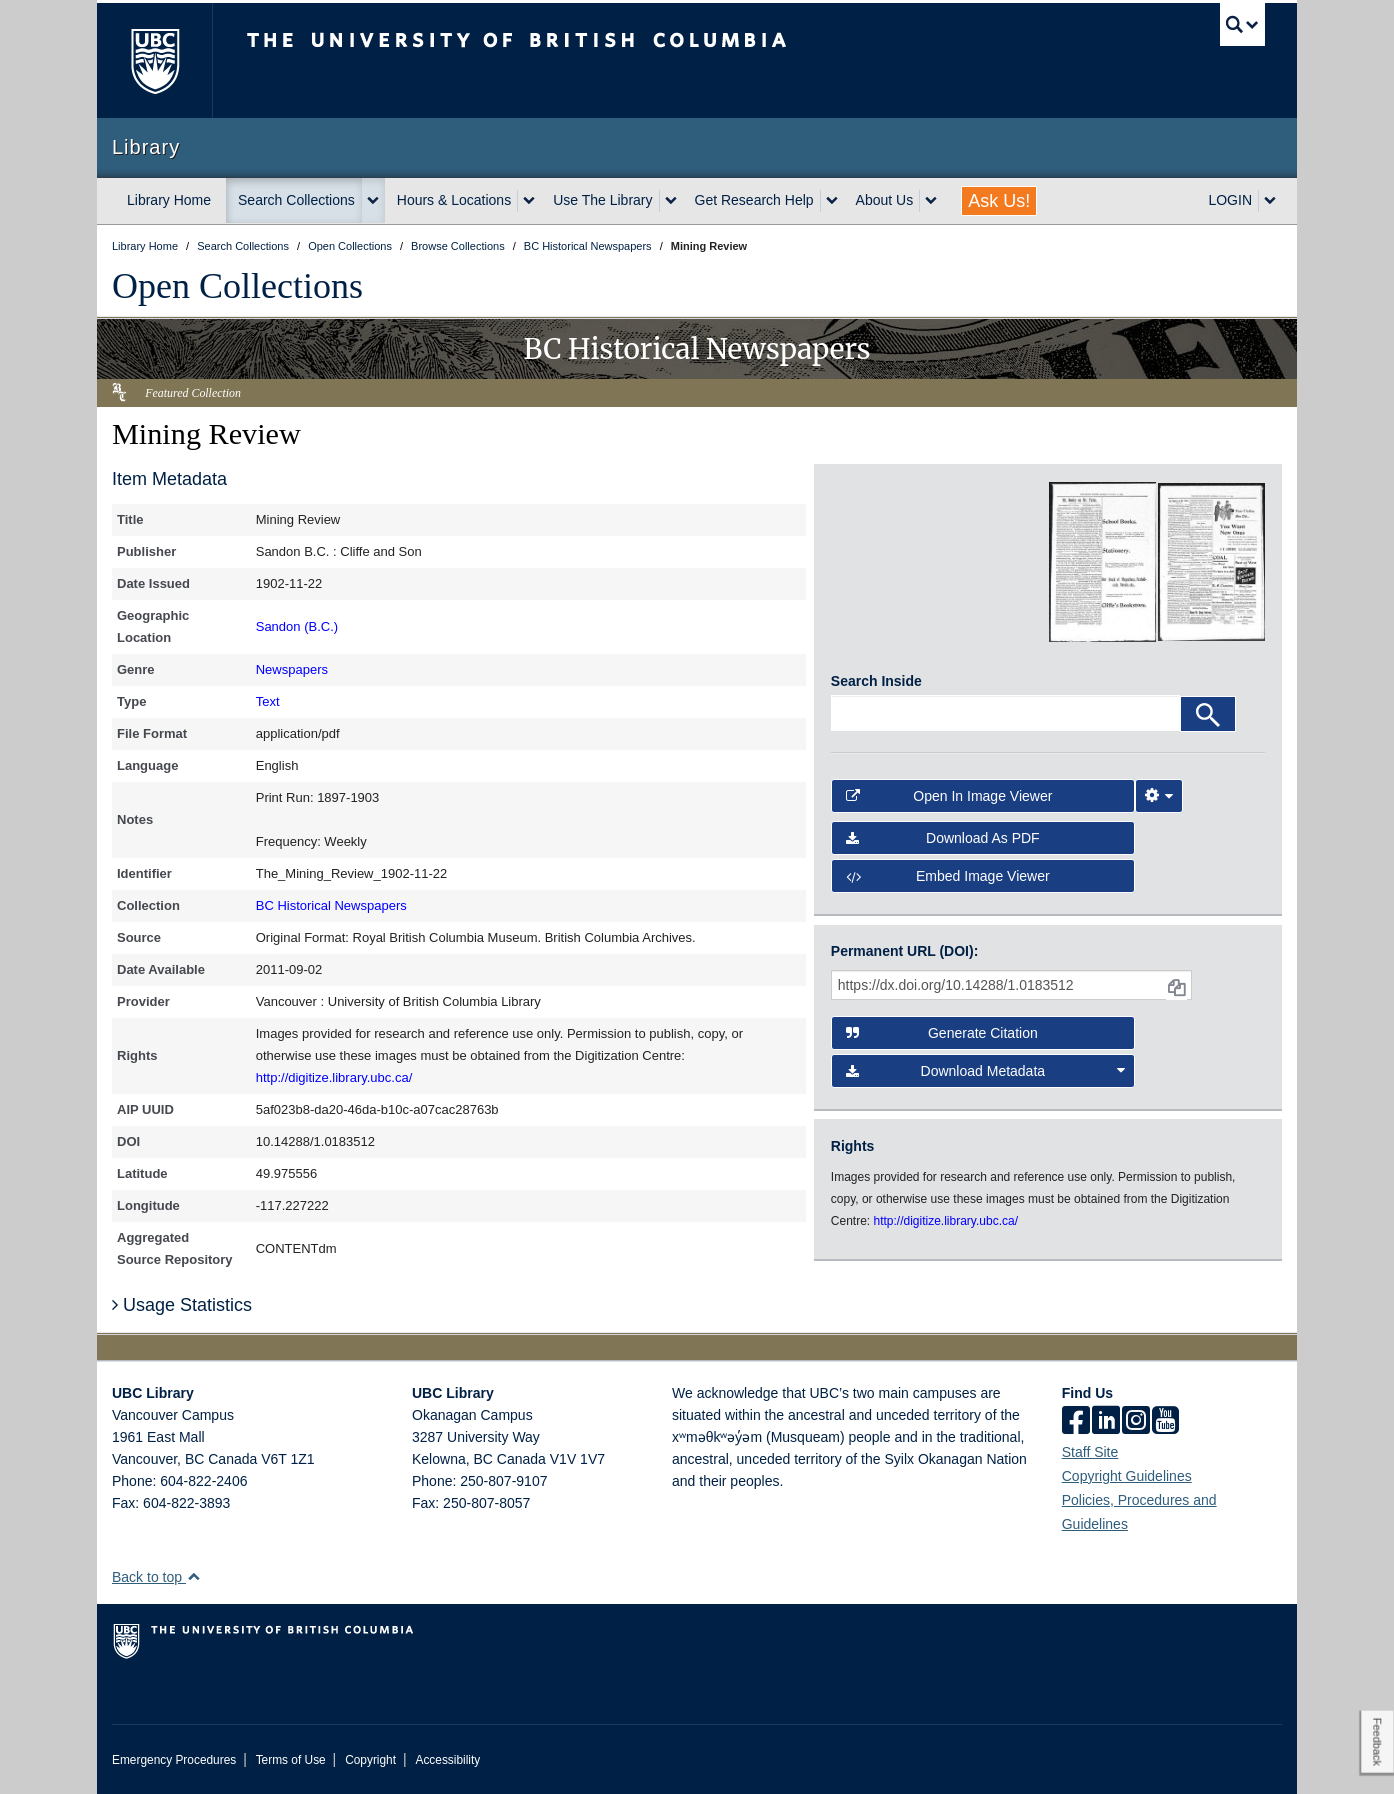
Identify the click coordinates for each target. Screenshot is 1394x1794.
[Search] (1208, 714)
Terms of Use (291, 1760)
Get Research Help (754, 200)
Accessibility (447, 1760)
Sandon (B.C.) (297, 626)
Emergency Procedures (174, 1760)
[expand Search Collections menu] (373, 201)
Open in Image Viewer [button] (949, 796)
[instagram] (1136, 1422)
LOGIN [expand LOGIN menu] (1230, 200)
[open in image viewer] (885, 562)
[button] (193, 1576)
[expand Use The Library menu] (671, 201)
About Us (885, 200)
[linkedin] (1106, 1422)
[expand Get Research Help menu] (832, 201)
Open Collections (237, 286)
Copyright (370, 1760)
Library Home (169, 200)
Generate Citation (942, 1033)
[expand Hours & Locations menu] (529, 201)
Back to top (156, 1577)
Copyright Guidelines (1127, 1476)
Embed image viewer (948, 876)
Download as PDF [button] (943, 838)
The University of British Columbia (154, 60)
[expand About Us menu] (931, 201)
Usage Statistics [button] (182, 1305)
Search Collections (296, 200)
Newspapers (292, 669)
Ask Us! (999, 201)
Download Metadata (986, 1071)
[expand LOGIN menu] (1270, 201)
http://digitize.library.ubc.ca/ (334, 1077)
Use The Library (602, 200)
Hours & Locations (454, 200)
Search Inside (876, 681)
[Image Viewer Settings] (1159, 796)
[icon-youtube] (1165, 1422)
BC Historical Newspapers (331, 905)
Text (268, 701)
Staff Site (1090, 1452)
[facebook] (1076, 1422)
